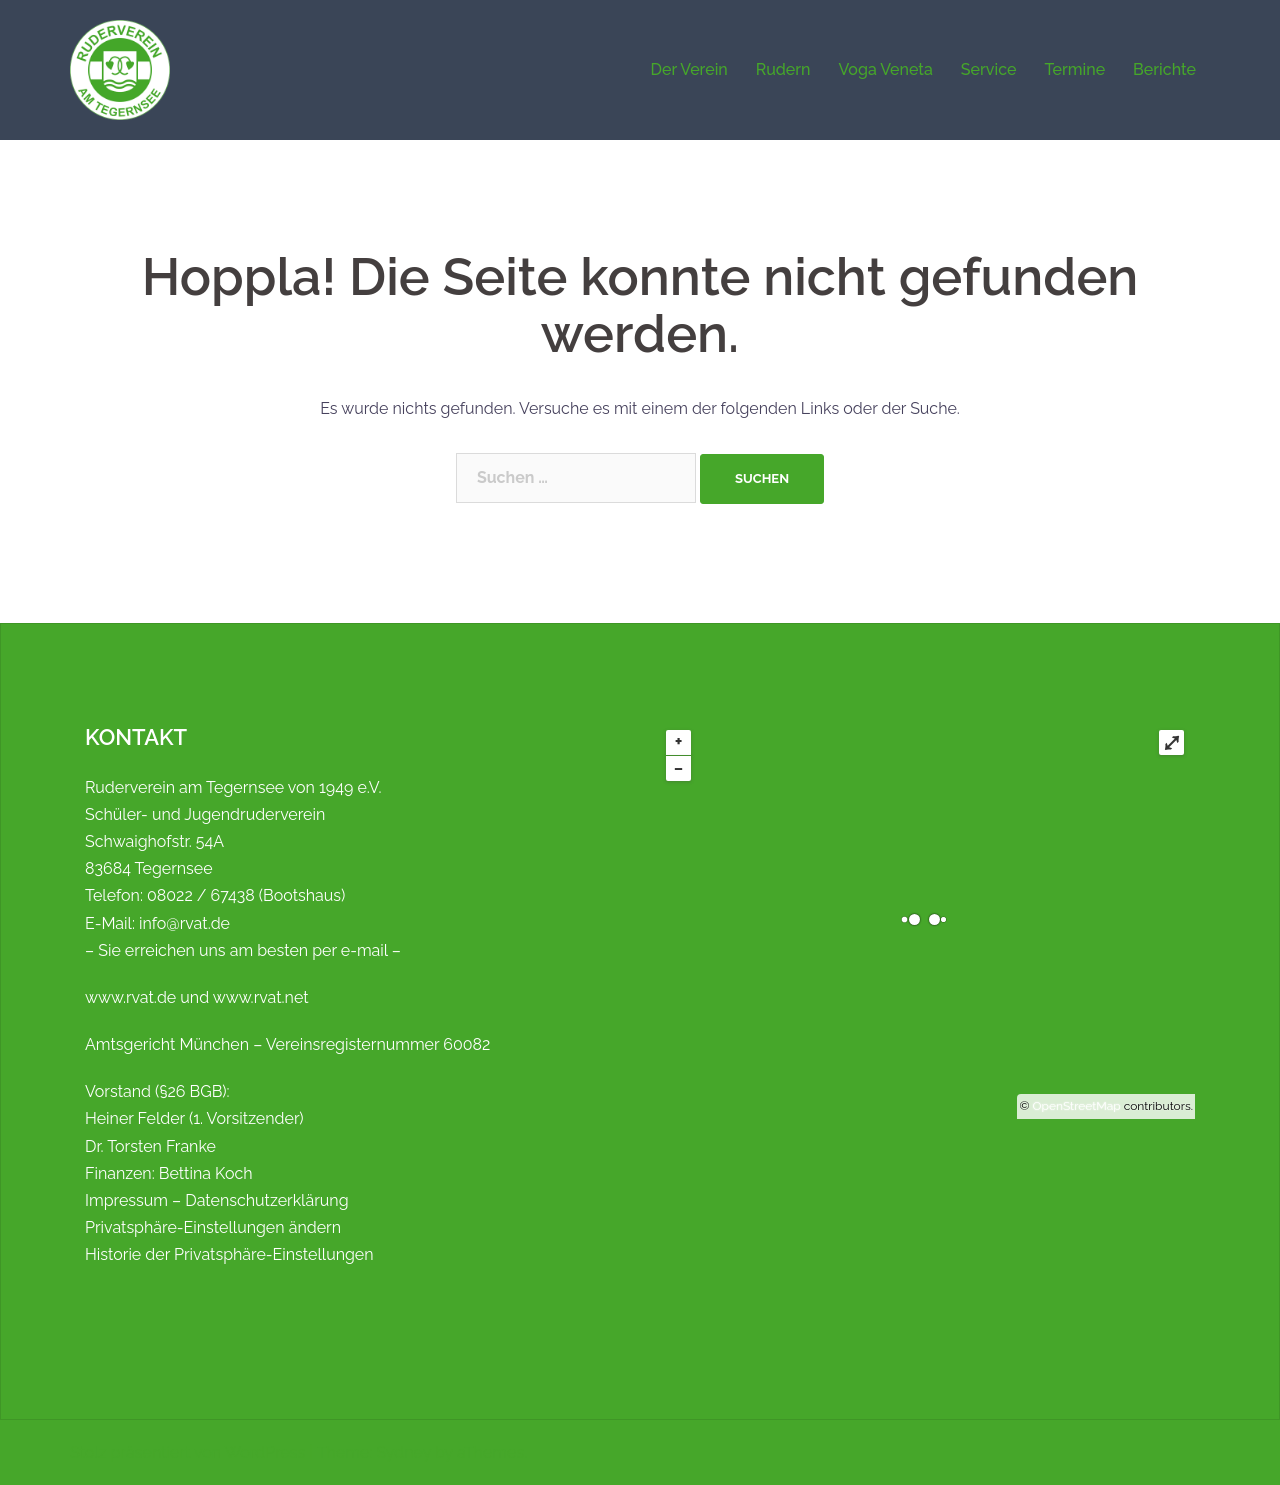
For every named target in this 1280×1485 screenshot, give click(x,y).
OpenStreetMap (1077, 1106)
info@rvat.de (184, 923)
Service (989, 69)
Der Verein (688, 69)
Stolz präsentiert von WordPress (187, 1452)
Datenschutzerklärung (266, 1200)
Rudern (783, 69)
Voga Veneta (886, 69)
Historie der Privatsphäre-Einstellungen (229, 1254)
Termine (1074, 69)
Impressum (126, 1200)
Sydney (403, 1452)
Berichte (1164, 69)
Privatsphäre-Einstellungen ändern (213, 1227)
